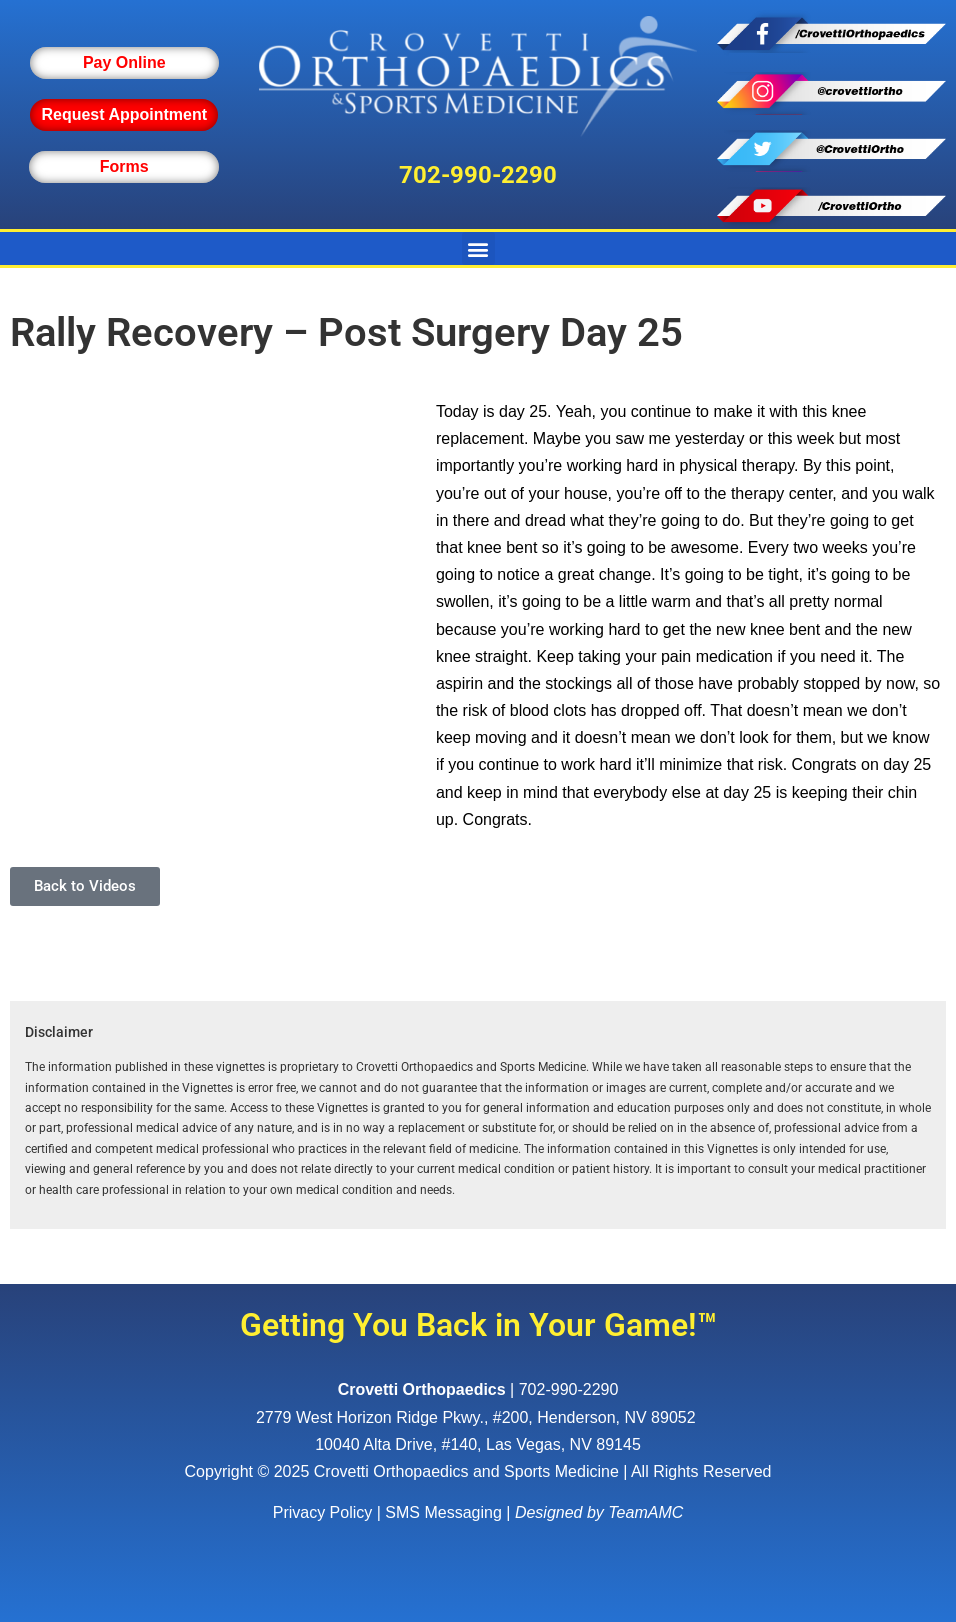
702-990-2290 (478, 175)
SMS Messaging (443, 1512)
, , (478, 1417)
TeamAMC (645, 1512)
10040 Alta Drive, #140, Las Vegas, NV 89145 (478, 1444)
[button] (478, 248)
